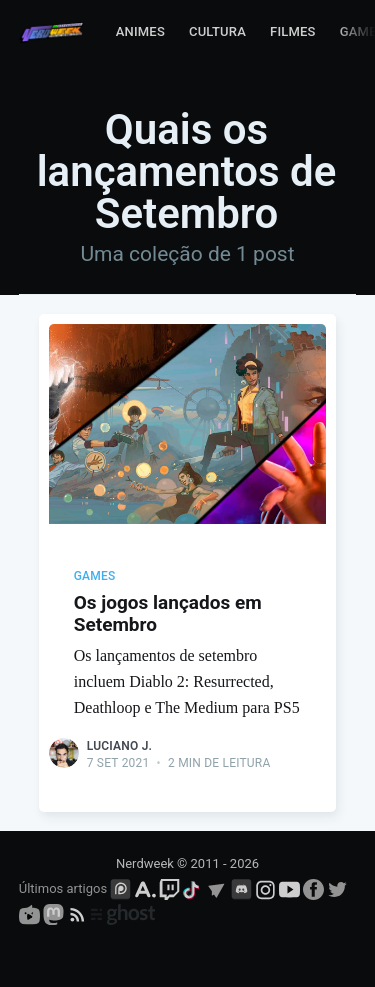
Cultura (217, 31)
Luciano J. (119, 746)
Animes (140, 31)
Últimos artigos (63, 888)
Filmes (293, 31)
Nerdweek (145, 863)
